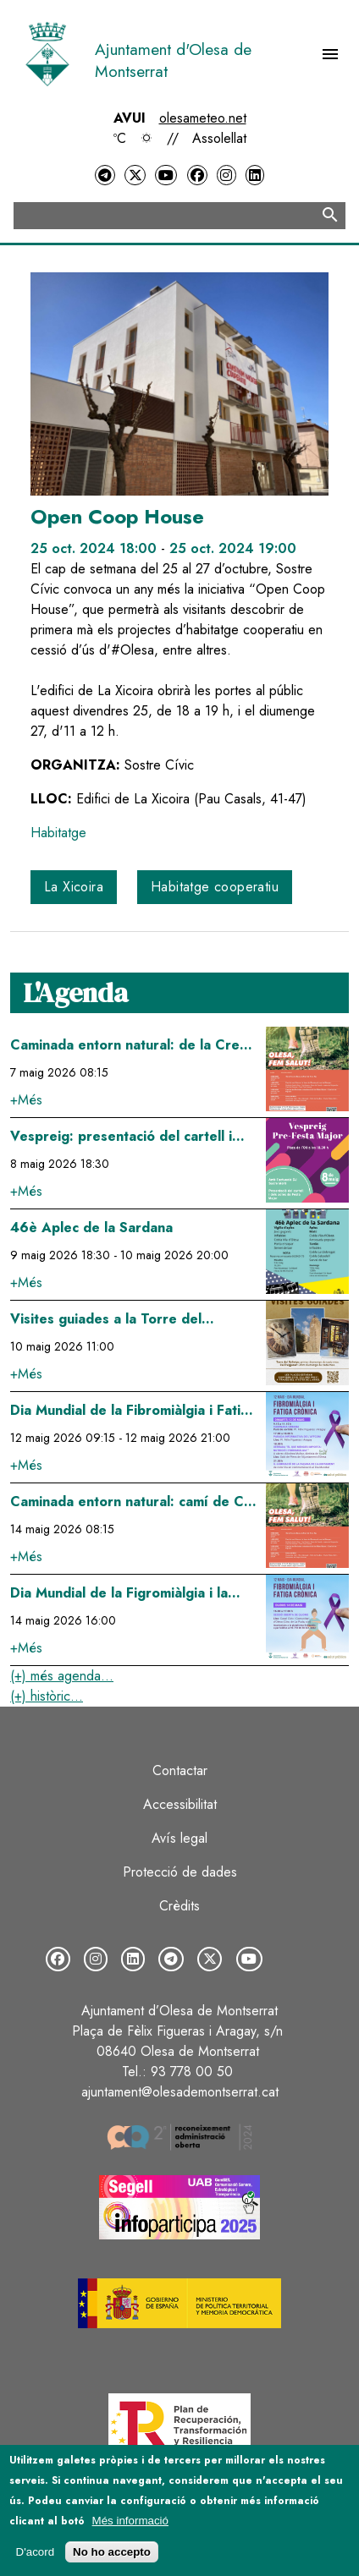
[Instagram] (226, 175)
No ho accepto (112, 2552)
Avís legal (179, 1838)
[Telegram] (105, 175)
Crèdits (179, 1906)
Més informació (130, 2520)
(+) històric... (46, 1696)
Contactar (179, 1770)
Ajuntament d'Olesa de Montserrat (173, 60)
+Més (26, 1100)
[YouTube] (166, 175)
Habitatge (58, 832)
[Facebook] (197, 175)
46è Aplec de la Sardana (91, 1227)
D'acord (35, 2552)
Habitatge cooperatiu (215, 886)
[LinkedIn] (255, 175)
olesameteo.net (202, 118)
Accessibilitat (180, 1804)
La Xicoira (73, 886)
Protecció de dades (180, 1872)
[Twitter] (134, 175)
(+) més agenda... (61, 1675)
